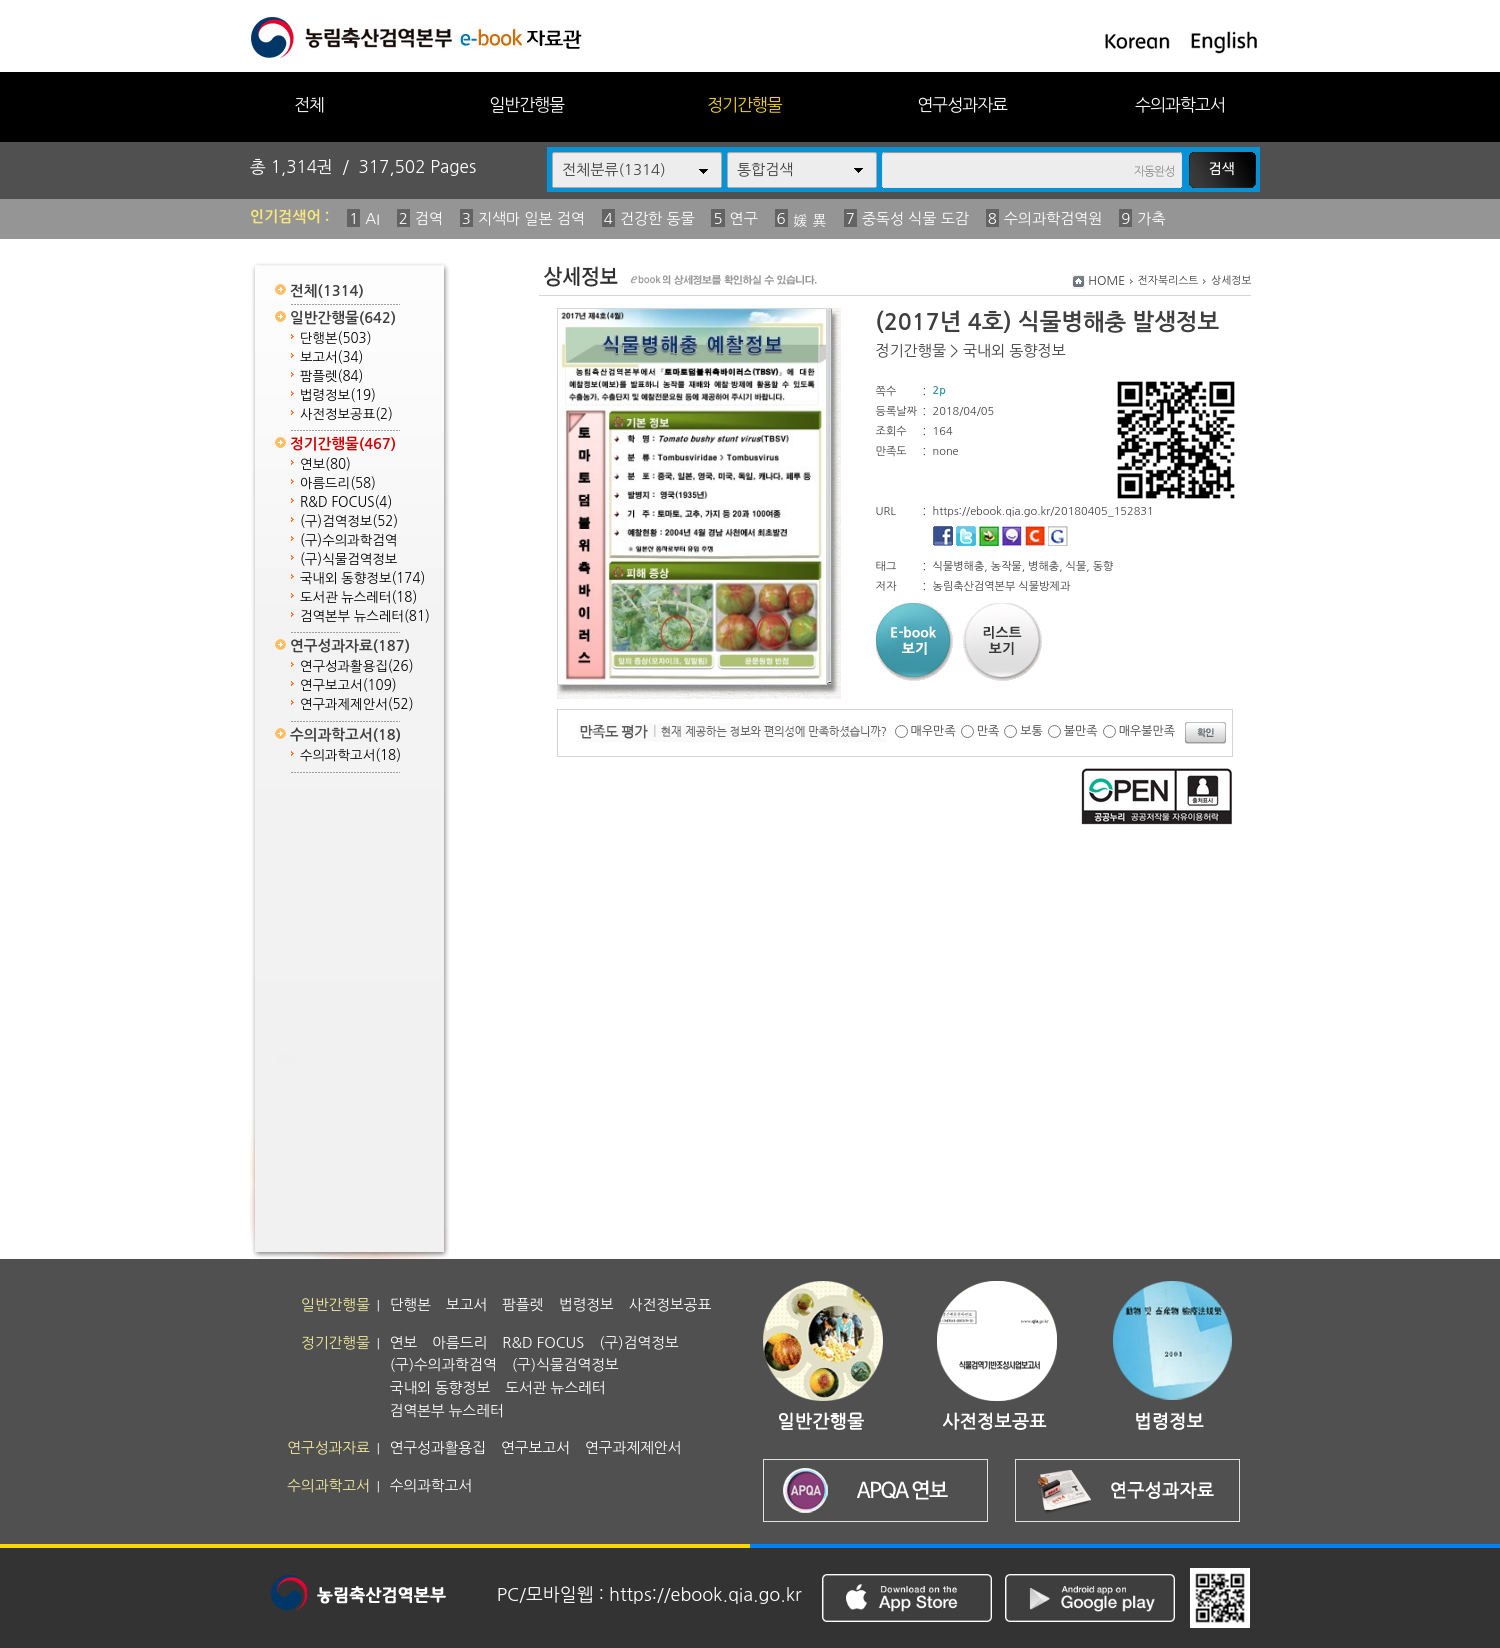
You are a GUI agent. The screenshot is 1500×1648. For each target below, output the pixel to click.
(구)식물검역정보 (348, 559)
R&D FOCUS (346, 502)
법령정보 (338, 395)
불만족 (1081, 731)
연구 (744, 218)
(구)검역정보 (349, 521)
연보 (325, 464)
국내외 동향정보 (362, 578)
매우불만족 (1147, 731)
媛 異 (810, 220)
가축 (1151, 218)
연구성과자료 (962, 104)
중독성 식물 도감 (915, 218)
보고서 (331, 357)
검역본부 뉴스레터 (365, 616)
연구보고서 (348, 685)
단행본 (336, 338)
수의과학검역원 (1053, 218)
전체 (309, 104)
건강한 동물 (657, 218)
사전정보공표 (346, 414)
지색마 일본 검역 (531, 218)
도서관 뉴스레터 (358, 597)
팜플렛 (331, 376)
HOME (1106, 281)
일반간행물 (526, 104)
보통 (1031, 731)
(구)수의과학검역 (348, 540)
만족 (988, 731)
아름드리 (338, 483)
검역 (429, 218)
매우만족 (933, 731)
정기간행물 (744, 104)
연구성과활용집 (357, 666)
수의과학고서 (1180, 104)
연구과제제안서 (357, 704)
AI (372, 218)
